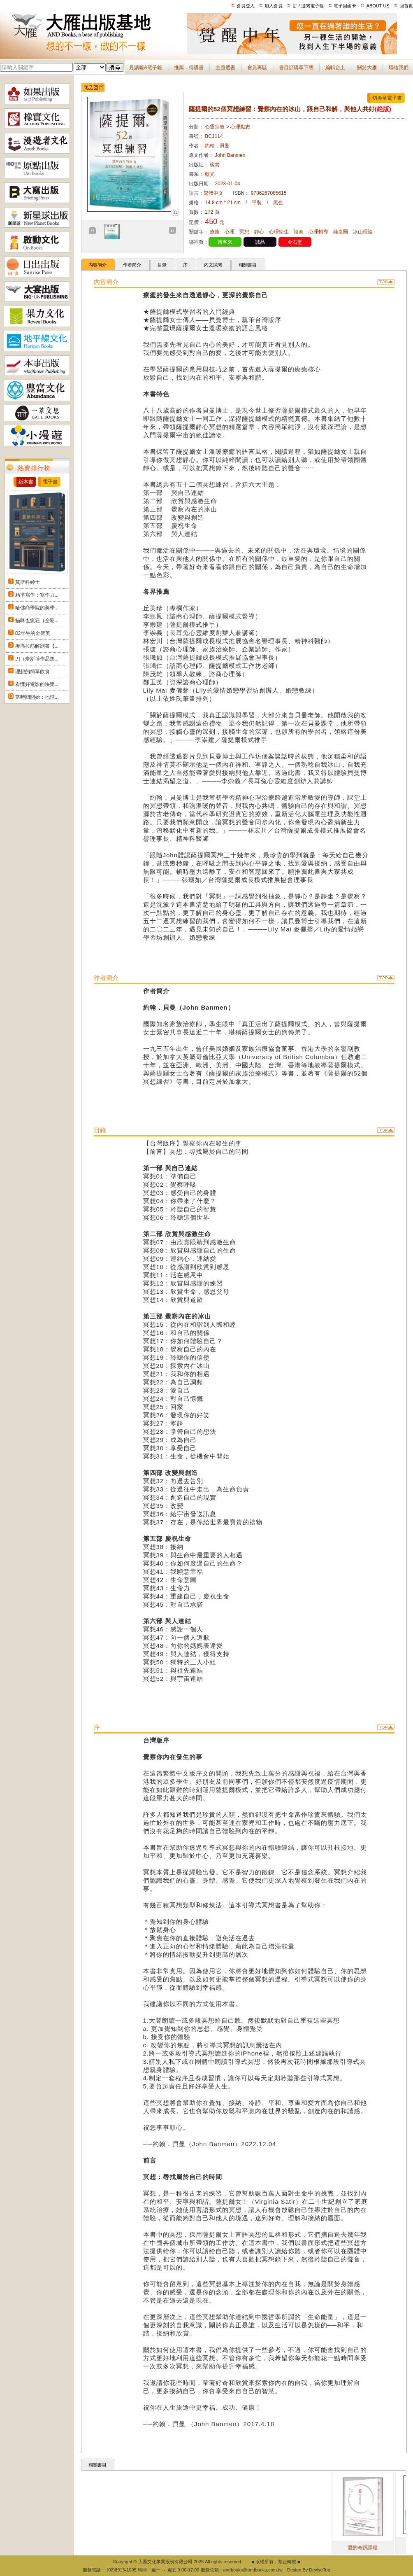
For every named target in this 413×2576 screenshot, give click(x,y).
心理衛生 (279, 232)
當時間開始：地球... (37, 697)
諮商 (299, 232)
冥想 (244, 232)
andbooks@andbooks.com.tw (253, 2569)
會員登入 (246, 5)
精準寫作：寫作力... (37, 595)
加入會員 (274, 5)
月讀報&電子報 (145, 67)
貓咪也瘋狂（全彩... (37, 620)
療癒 (215, 232)
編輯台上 (335, 67)
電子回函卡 (345, 5)
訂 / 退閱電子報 (308, 5)
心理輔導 (318, 232)
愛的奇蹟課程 (386, 2547)
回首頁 (406, 5)
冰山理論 (363, 232)
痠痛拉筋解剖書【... (37, 646)
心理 (229, 232)
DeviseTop (319, 2569)
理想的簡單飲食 (32, 671)
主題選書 (225, 67)
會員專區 (257, 67)
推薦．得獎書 (189, 67)
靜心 (259, 232)
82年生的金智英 (32, 633)
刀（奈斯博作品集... (37, 659)
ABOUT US (378, 5)
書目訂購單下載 (296, 67)
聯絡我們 (398, 67)
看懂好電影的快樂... (37, 684)
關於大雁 (367, 67)
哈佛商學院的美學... (37, 608)
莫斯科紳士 (27, 582)
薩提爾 (340, 232)
